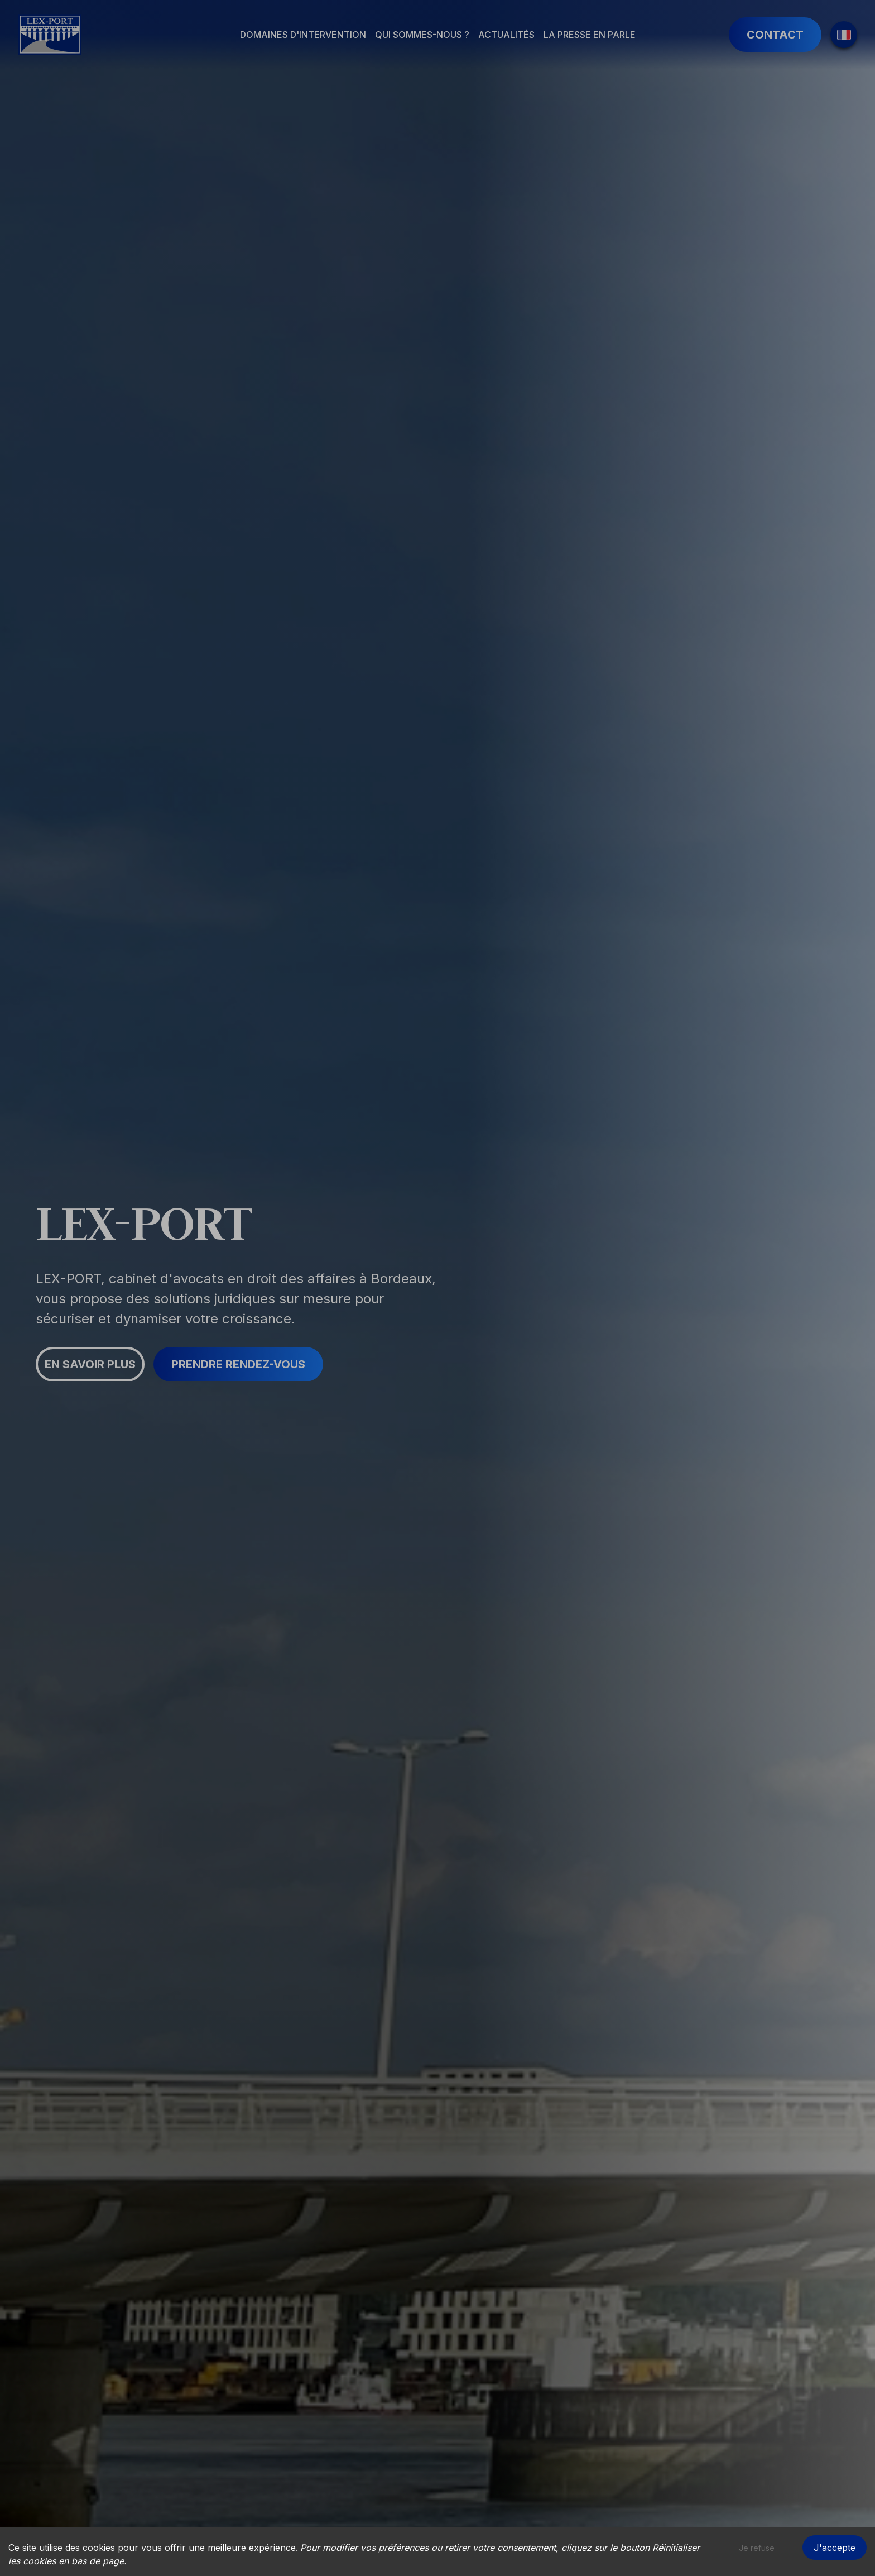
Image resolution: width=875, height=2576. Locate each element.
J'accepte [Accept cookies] (834, 2547)
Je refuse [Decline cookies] (757, 2548)
